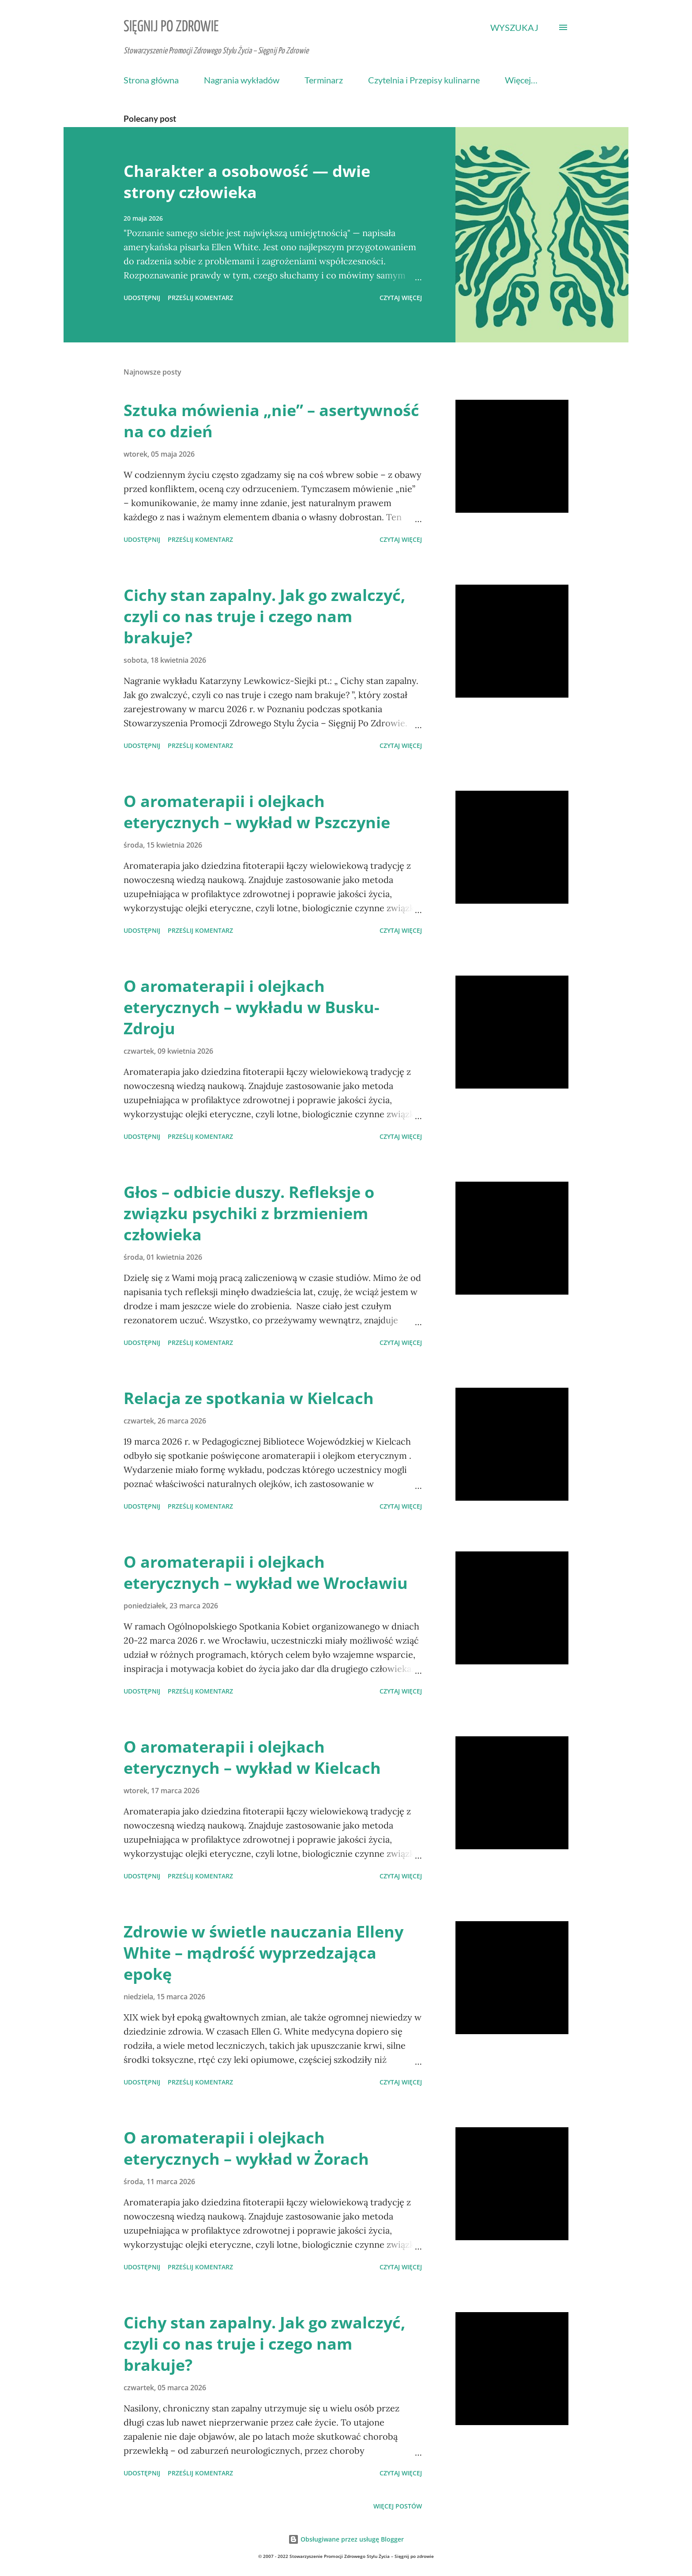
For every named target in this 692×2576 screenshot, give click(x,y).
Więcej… (521, 80)
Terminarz (324, 80)
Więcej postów (397, 2506)
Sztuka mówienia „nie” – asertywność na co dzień (271, 420)
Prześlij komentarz (200, 297)
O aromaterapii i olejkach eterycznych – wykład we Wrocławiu (266, 1572)
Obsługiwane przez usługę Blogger (346, 2539)
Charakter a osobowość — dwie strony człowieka (247, 181)
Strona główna (151, 80)
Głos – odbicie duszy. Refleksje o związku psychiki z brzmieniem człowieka (249, 1213)
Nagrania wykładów (241, 80)
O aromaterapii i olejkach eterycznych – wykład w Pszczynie (257, 811)
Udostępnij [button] (142, 297)
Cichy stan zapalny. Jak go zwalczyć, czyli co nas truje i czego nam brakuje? (264, 616)
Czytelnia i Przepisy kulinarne (424, 80)
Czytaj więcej (401, 297)
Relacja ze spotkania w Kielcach (249, 1398)
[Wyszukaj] (514, 27)
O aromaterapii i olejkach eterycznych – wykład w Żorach (246, 2148)
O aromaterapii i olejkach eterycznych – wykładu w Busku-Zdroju (252, 1007)
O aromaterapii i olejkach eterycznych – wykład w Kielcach (252, 1757)
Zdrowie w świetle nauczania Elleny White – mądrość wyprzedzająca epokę (263, 1953)
